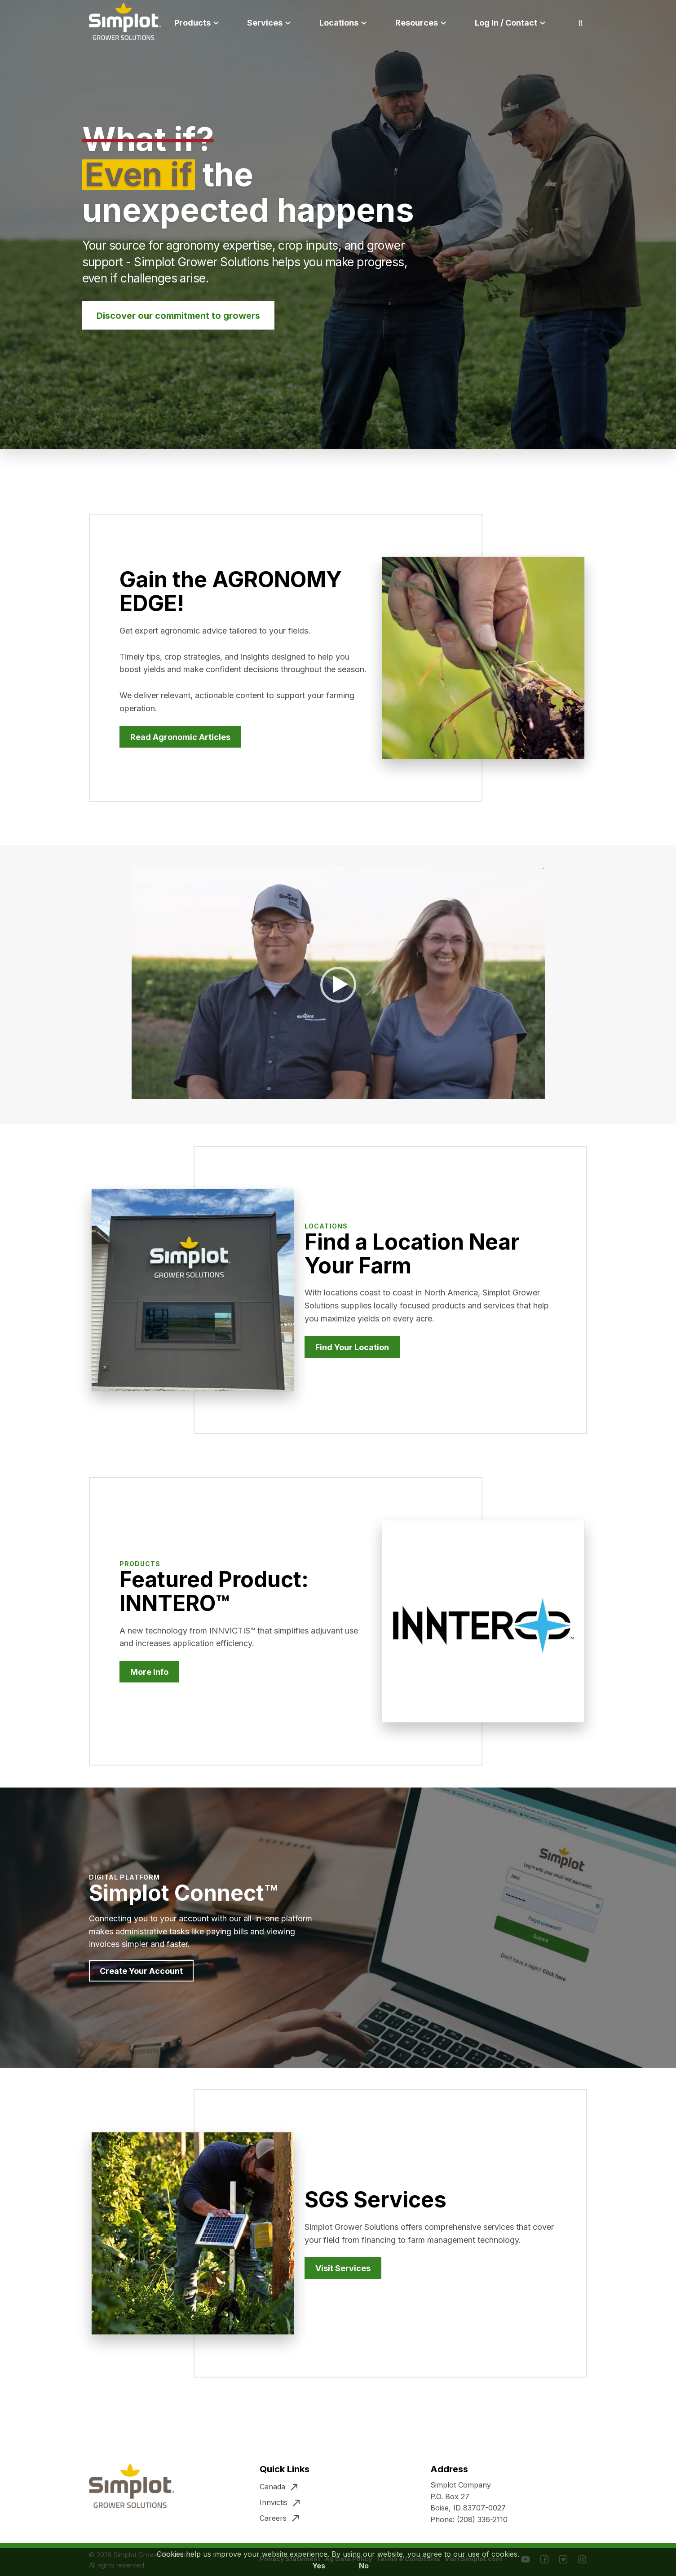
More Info (149, 1672)
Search (592, 23)
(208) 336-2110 (482, 2519)
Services (265, 22)
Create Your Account (141, 1971)
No (364, 2565)
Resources (416, 22)
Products (192, 22)
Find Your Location (352, 1347)
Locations (338, 22)
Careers (273, 2518)
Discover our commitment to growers (178, 315)
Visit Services (343, 2268)
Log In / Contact (506, 22)
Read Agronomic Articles (180, 737)
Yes (318, 2565)
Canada (272, 2486)
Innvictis (273, 2502)
